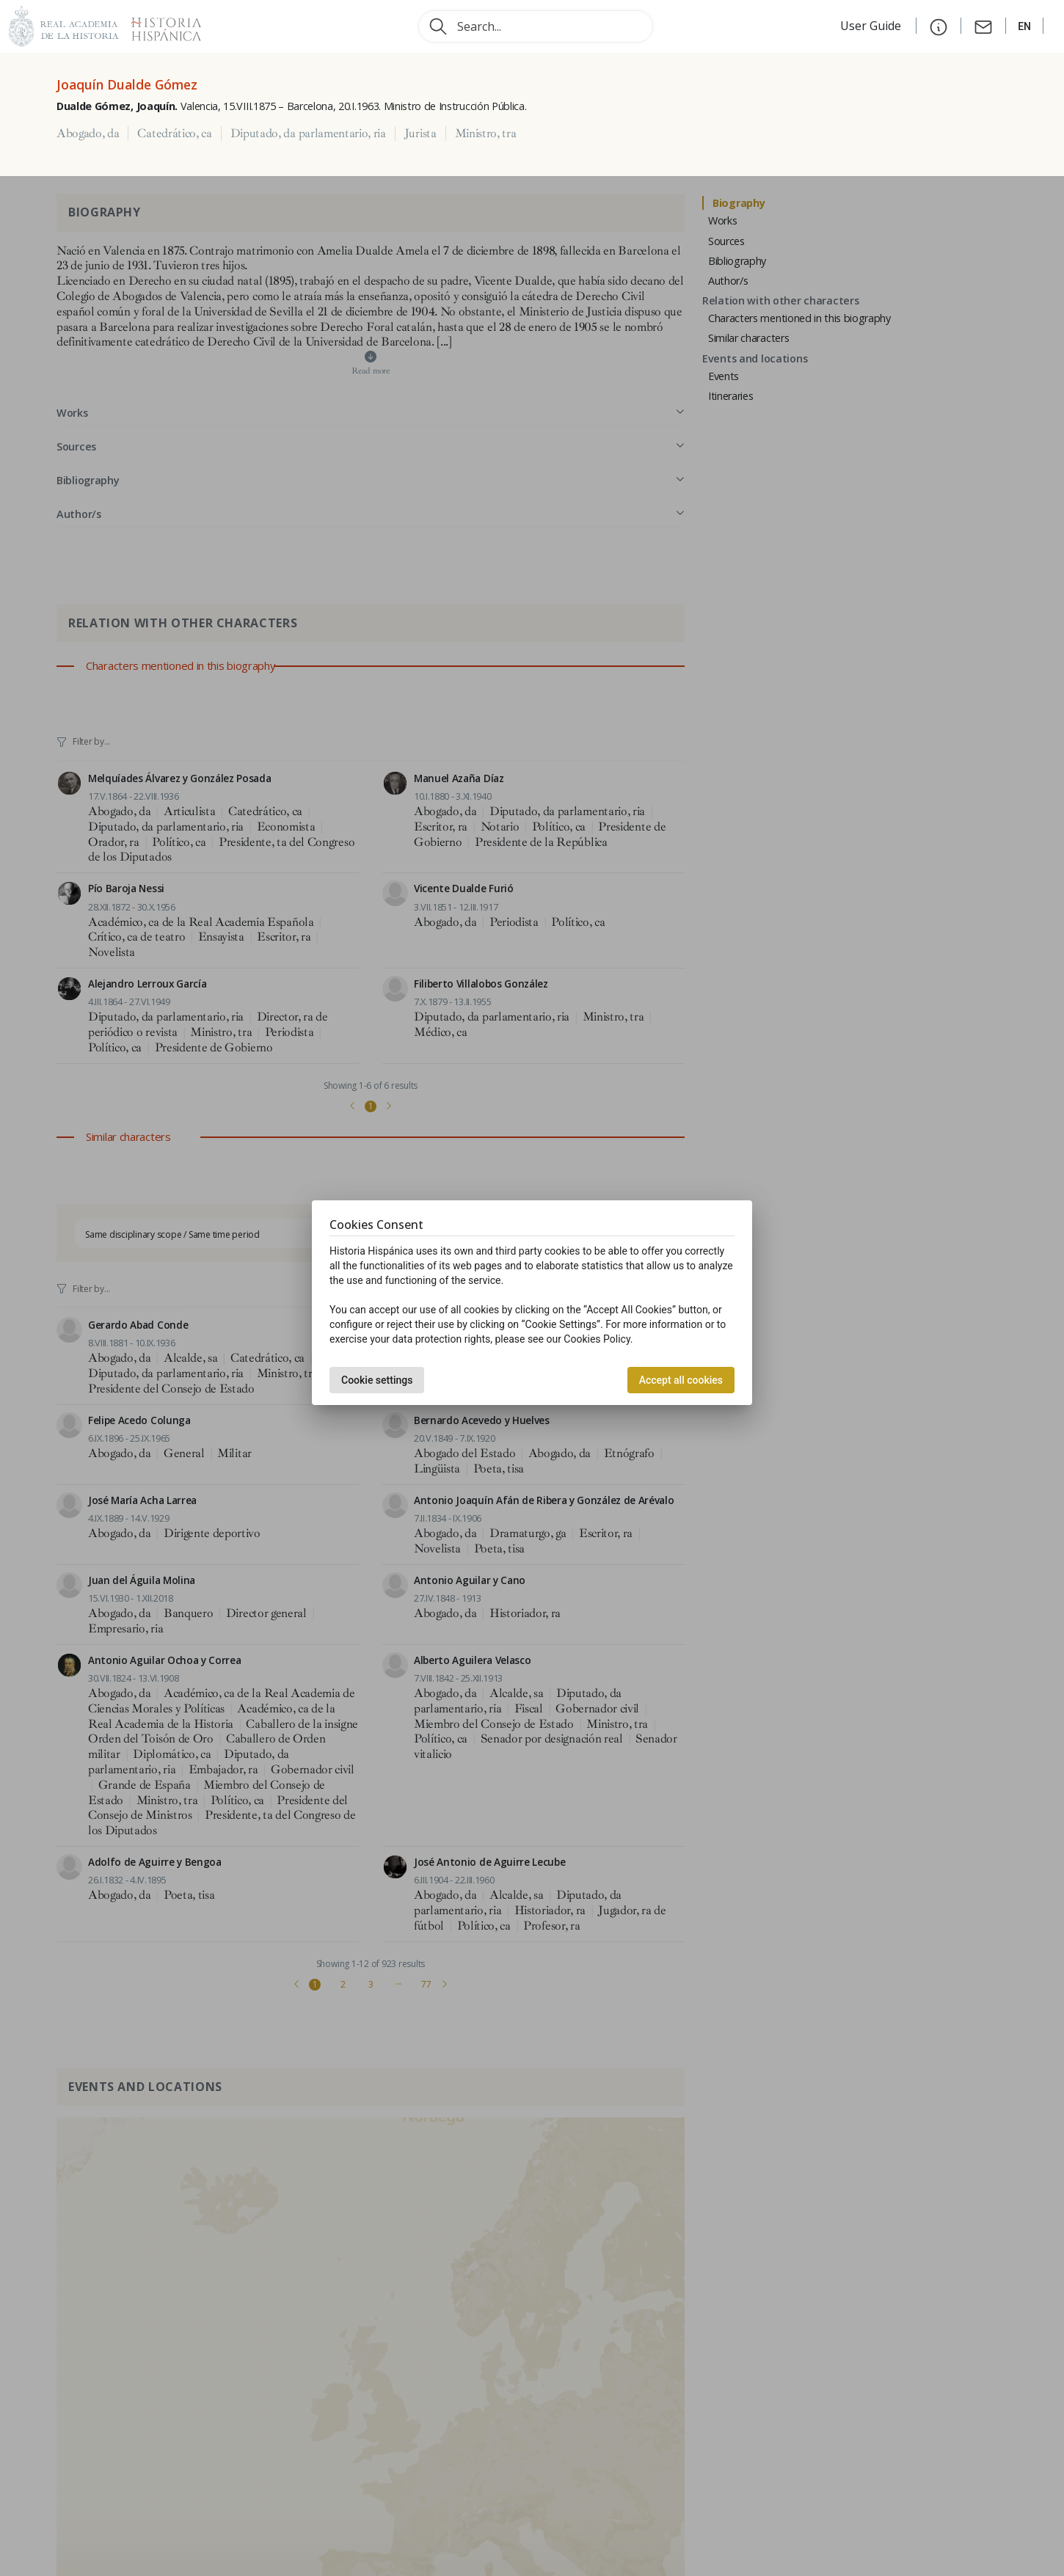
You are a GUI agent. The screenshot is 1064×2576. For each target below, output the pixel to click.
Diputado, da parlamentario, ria (308, 133)
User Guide (872, 26)
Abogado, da (88, 133)
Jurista (420, 133)
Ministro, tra (486, 133)
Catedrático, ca (174, 133)
